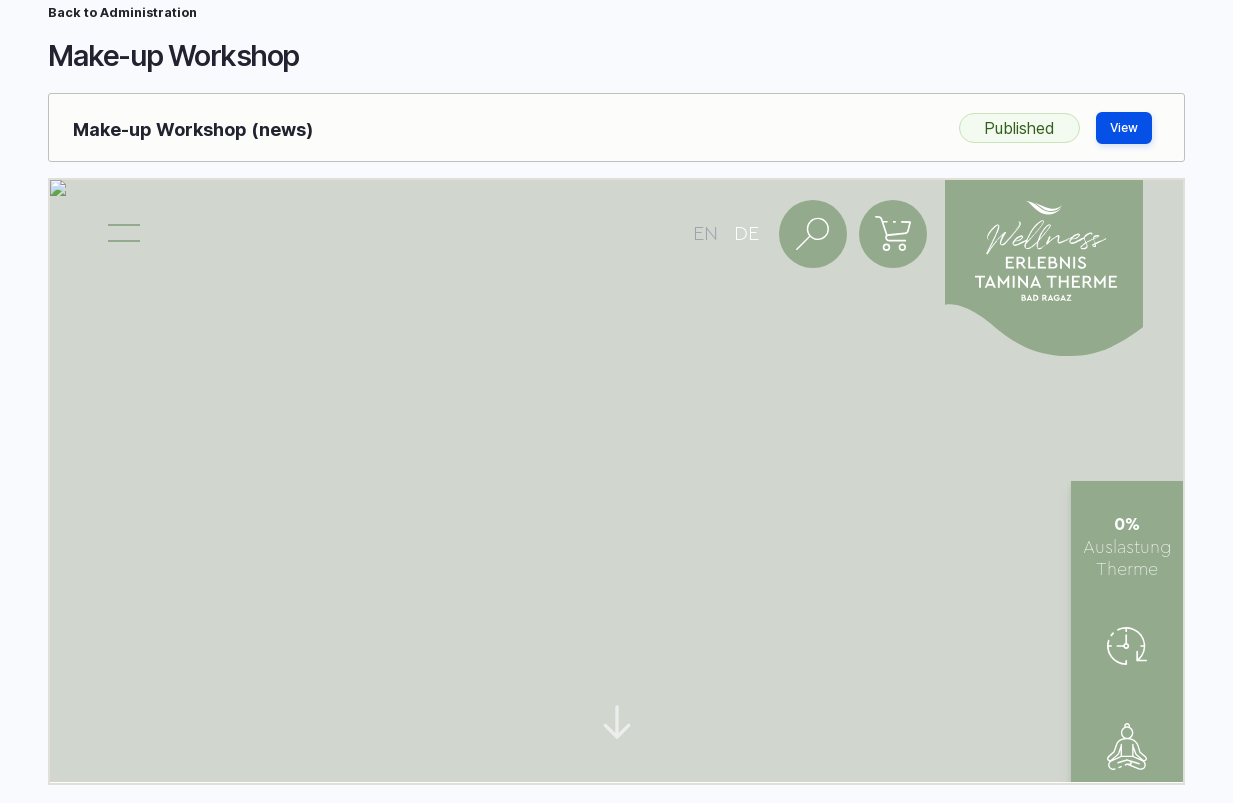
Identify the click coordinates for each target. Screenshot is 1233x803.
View (1124, 127)
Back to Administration (122, 12)
